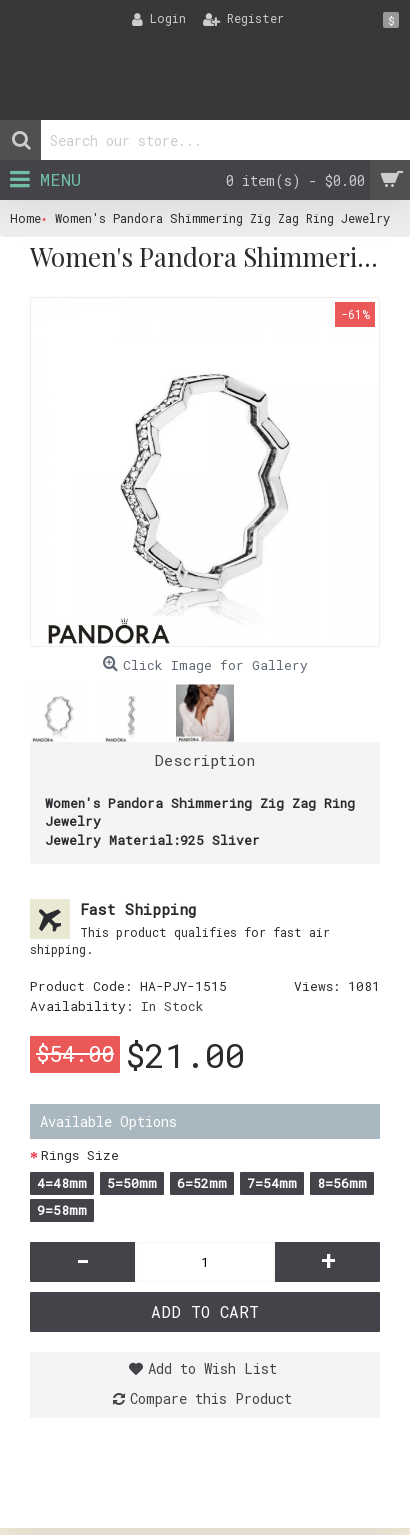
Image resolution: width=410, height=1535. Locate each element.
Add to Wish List (212, 1368)
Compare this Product (211, 1398)
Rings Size (80, 1155)
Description (205, 760)
